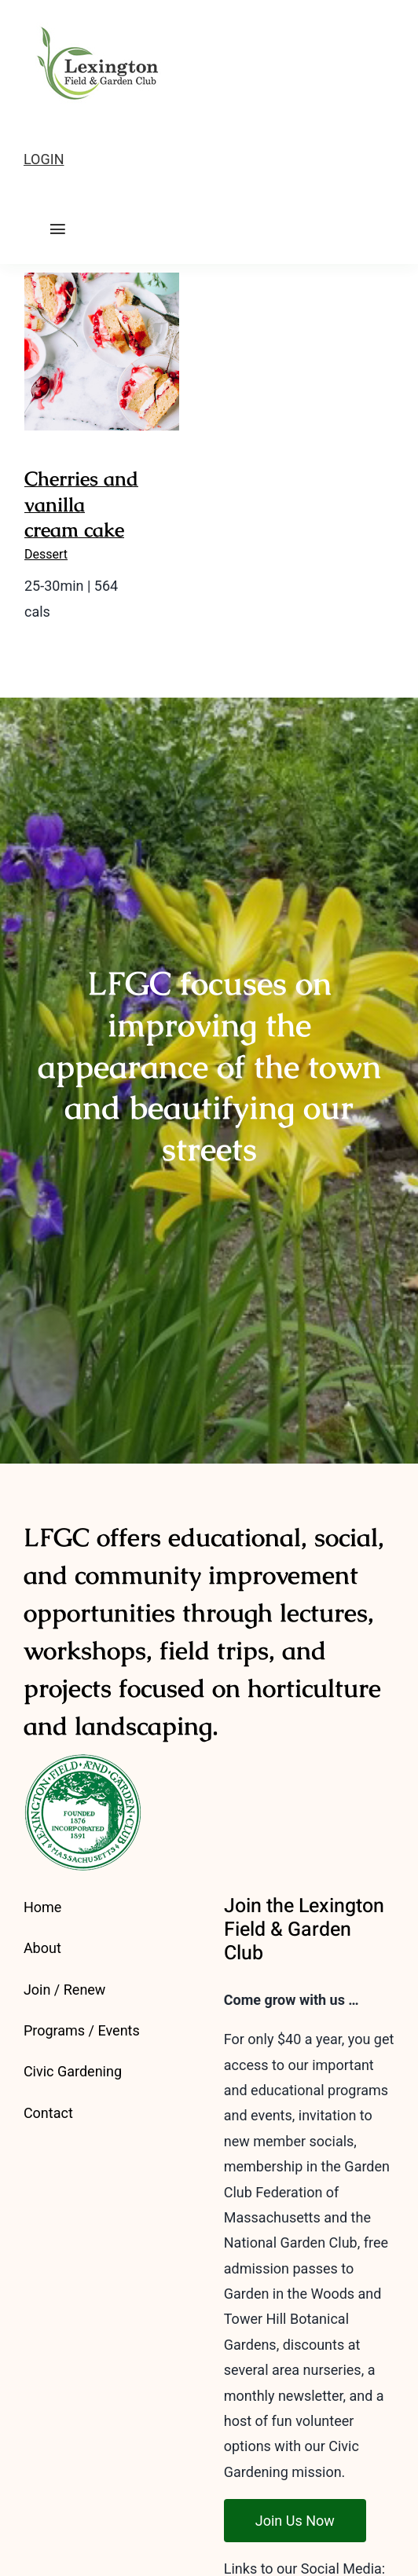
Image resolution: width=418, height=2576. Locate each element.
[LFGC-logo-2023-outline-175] (92, 22)
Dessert (46, 554)
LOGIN (44, 159)
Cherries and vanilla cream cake (81, 504)
